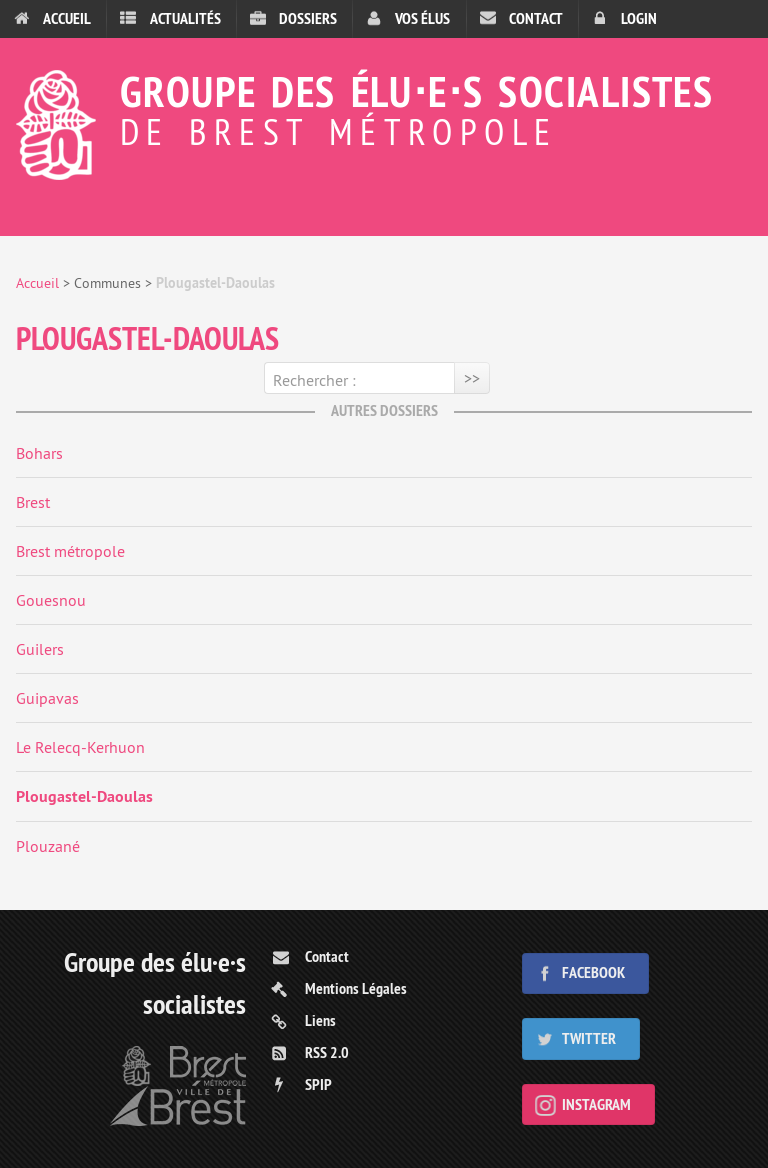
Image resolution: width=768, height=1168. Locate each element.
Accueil (67, 18)
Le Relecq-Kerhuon (80, 747)
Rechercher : (314, 380)
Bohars (39, 453)
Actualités (185, 18)
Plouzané (48, 846)
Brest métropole (70, 551)
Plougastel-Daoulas (84, 796)
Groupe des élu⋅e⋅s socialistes (384, 106)
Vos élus (422, 18)
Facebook (593, 972)
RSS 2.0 (327, 1052)
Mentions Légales (356, 988)
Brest (33, 502)
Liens (320, 1020)
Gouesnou (51, 600)
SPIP (318, 1084)
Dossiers (308, 18)
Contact (536, 18)
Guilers (40, 649)
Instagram (596, 1104)
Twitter (589, 1038)
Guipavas (47, 698)
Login (639, 18)
